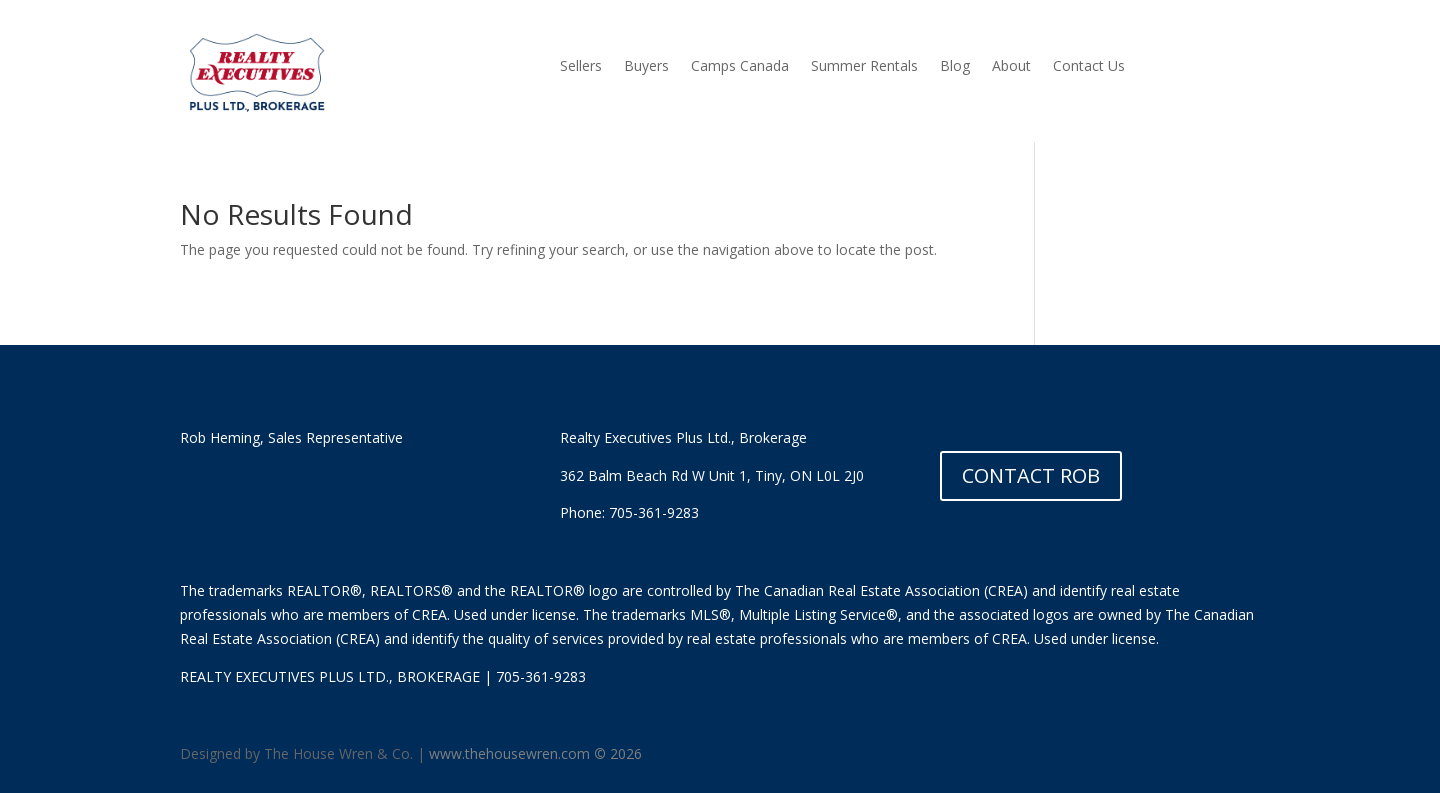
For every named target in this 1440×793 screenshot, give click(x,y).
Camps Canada (740, 67)
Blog (955, 67)
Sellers (581, 67)
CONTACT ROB (1031, 475)
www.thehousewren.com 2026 (535, 753)
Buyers (646, 67)
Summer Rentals (864, 67)
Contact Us (1089, 67)
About (1011, 67)
